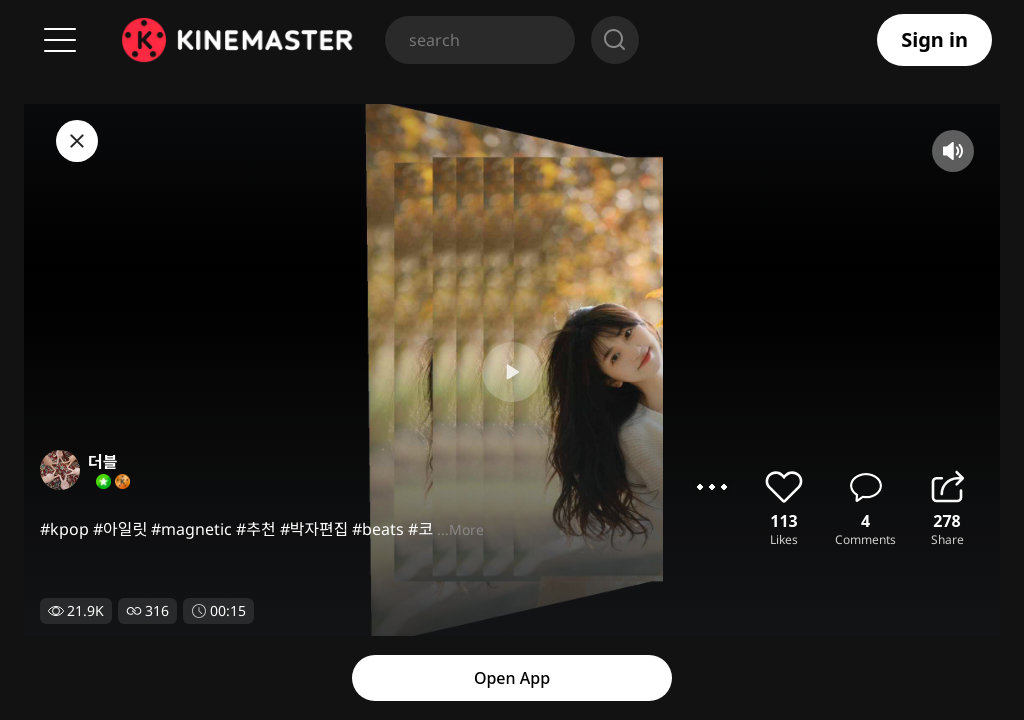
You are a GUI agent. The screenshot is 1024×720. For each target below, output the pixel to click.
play (512, 372)
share (947, 487)
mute (953, 151)
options (712, 487)
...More (460, 529)
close (77, 141)
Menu (60, 40)
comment (866, 487)
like (784, 487)
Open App (512, 678)
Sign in (934, 40)
